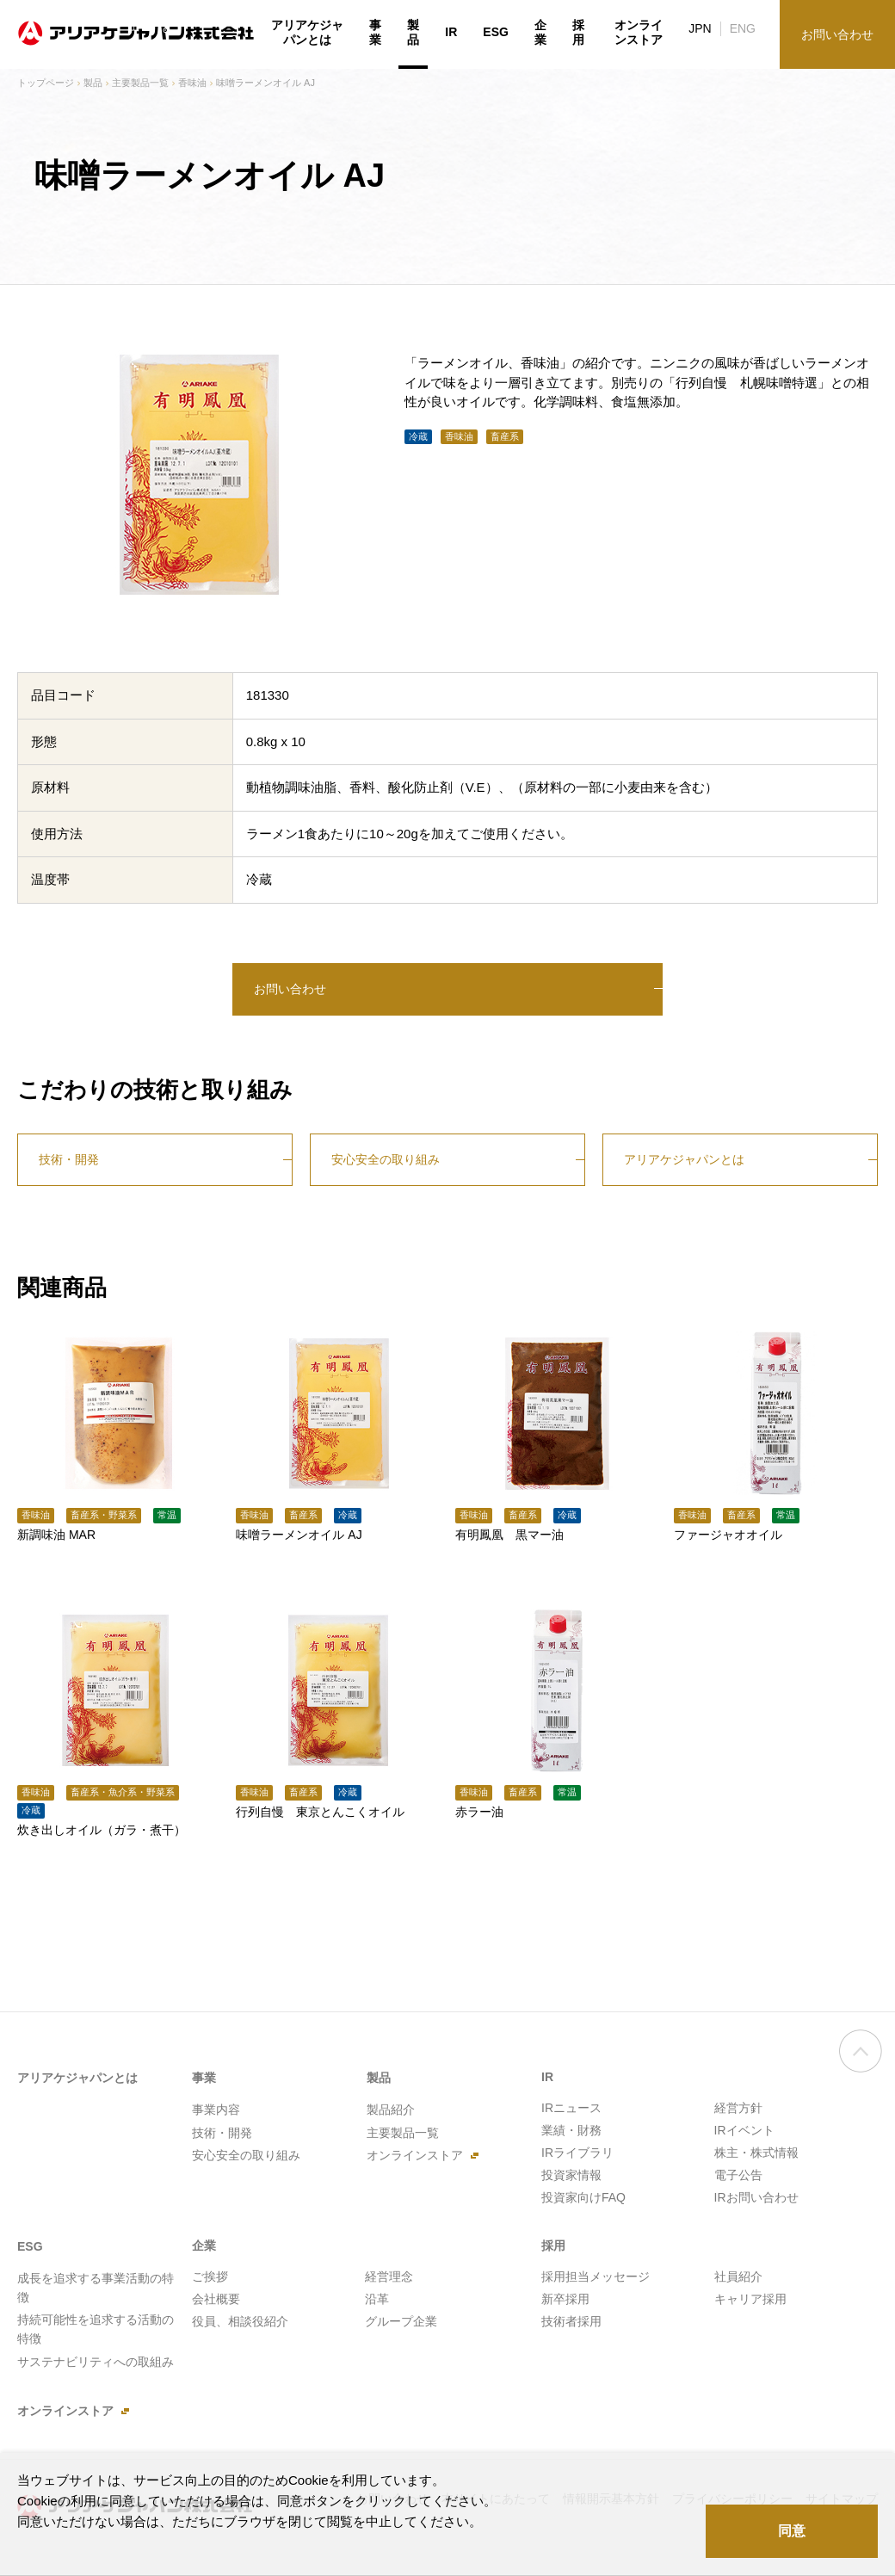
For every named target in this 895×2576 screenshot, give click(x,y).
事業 (375, 32)
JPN (699, 28)
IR (451, 32)
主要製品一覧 (140, 82)
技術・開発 (69, 1159)
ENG (743, 28)
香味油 (192, 82)
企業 (540, 32)
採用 (578, 32)
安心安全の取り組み (385, 1159)
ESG (496, 32)
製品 (92, 82)
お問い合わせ (290, 989)
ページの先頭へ (860, 2058)
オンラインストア (638, 32)
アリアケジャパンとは (684, 1159)
